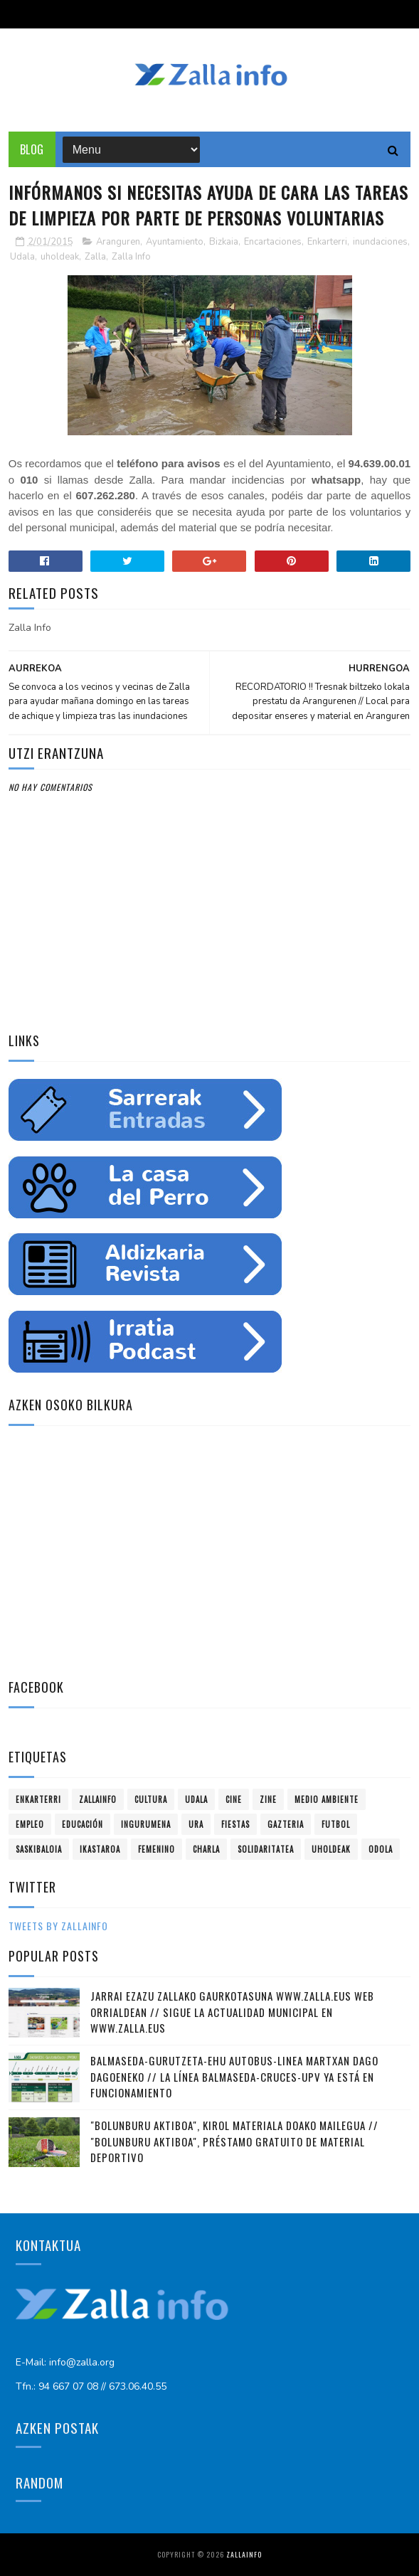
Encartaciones (273, 241)
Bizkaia (223, 241)
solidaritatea (266, 1849)
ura (196, 1824)
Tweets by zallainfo (58, 1925)
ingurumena (146, 1824)
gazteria (285, 1824)
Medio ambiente (327, 1799)
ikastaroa (100, 1849)
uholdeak (60, 256)
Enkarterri (327, 241)
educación (82, 1824)
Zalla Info (131, 256)
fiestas (235, 1824)
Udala (22, 256)
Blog (32, 149)
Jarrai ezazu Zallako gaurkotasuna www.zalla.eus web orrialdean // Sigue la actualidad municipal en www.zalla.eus (232, 2011)
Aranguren (118, 241)
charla (206, 1849)
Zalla (95, 256)
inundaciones (380, 241)
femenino (156, 1849)
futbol (336, 1824)
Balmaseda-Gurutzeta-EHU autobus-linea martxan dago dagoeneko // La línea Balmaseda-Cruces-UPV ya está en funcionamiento (234, 2076)
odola (380, 1849)
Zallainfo (98, 1799)
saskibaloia (39, 1849)
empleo (30, 1824)
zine (268, 1799)
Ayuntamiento (174, 241)
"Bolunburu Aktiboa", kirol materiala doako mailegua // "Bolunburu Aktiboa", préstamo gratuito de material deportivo (234, 2141)
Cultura (150, 1799)
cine (234, 1799)
